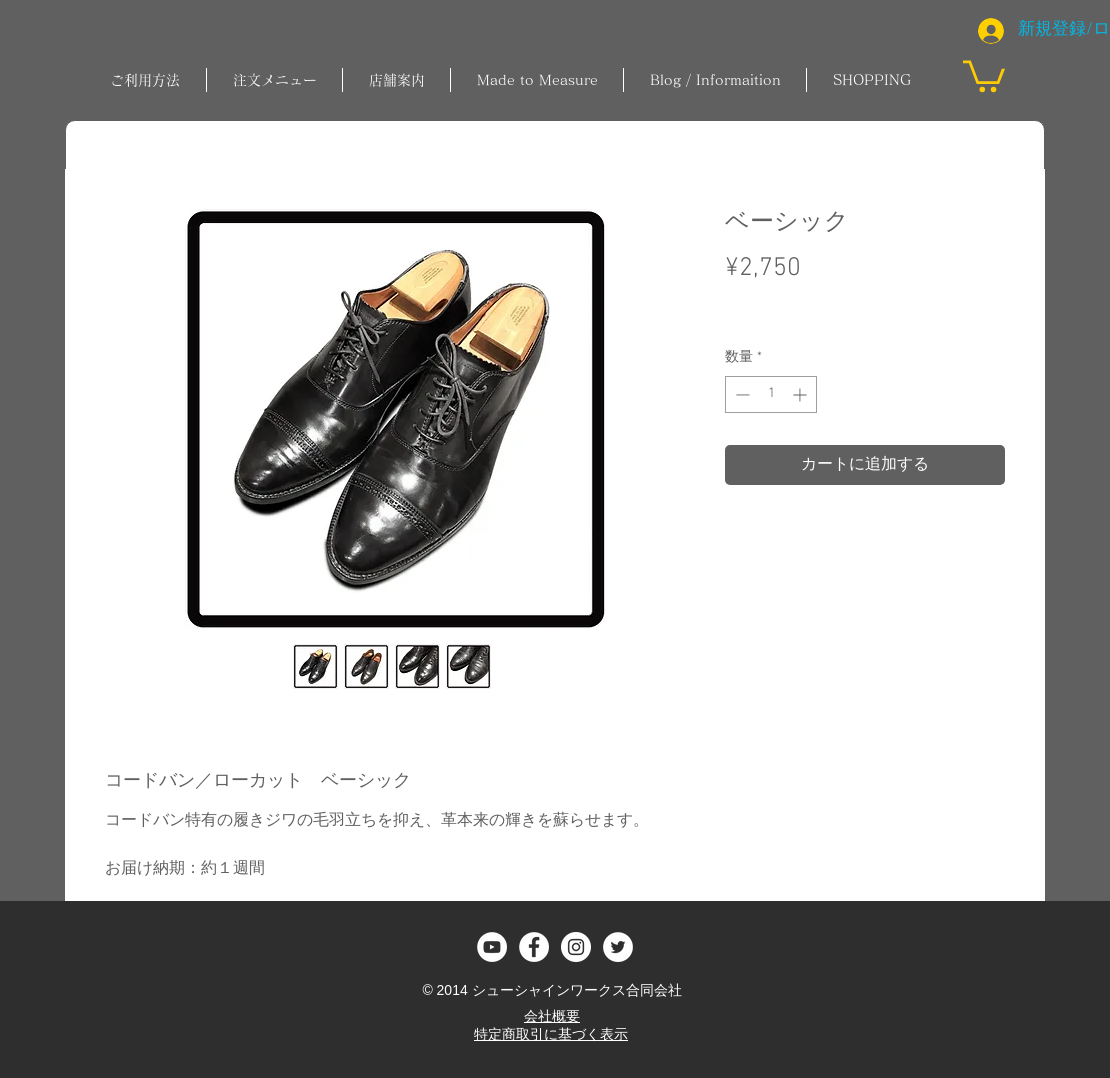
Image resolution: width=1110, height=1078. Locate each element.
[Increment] (801, 394)
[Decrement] (740, 394)
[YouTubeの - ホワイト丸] (492, 947)
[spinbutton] (771, 394)
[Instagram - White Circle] (576, 947)
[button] (274, 80)
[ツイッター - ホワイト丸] (618, 947)
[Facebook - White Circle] (534, 947)
